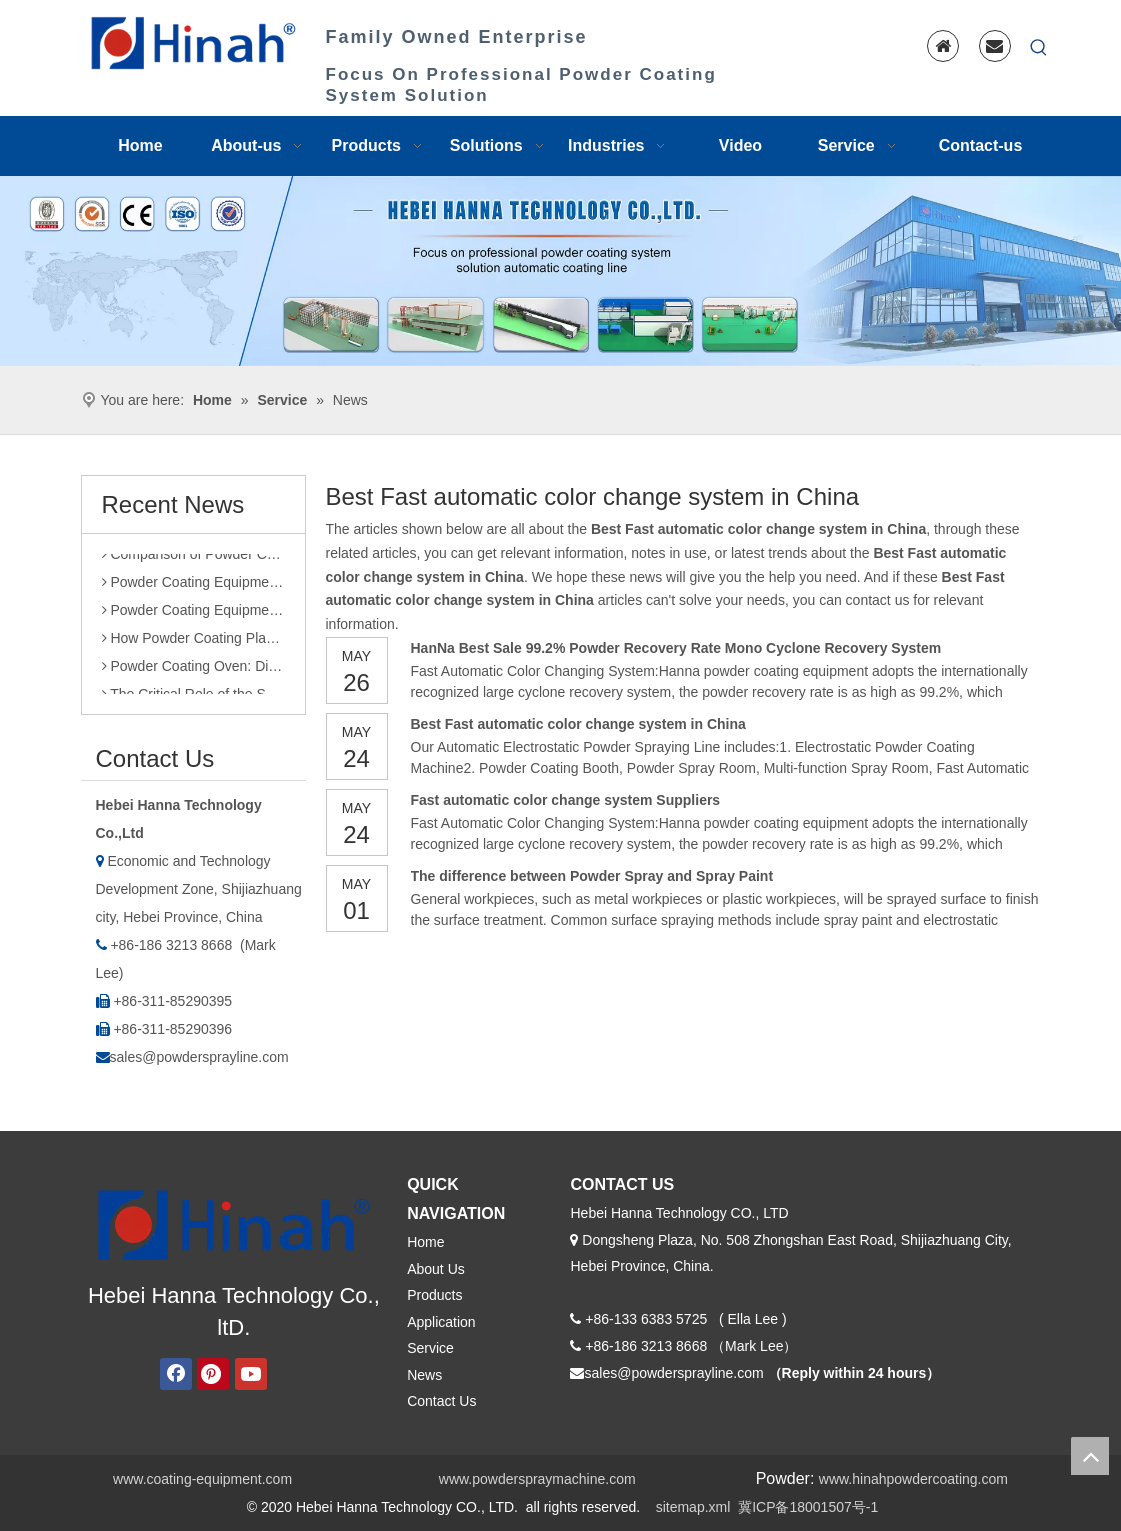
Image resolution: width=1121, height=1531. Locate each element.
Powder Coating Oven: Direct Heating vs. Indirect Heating (193, 670)
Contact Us (441, 1401)
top (1090, 1456)
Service (430, 1348)
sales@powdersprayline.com (199, 1057)
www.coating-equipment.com (202, 1479)
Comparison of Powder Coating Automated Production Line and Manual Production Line (193, 558)
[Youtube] (251, 1374)
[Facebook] (176, 1374)
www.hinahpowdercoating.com (913, 1479)
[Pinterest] (213, 1374)
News (424, 1375)
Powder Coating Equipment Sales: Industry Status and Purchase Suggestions (193, 586)
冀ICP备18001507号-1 (808, 1507)
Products (434, 1295)
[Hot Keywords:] (1039, 48)
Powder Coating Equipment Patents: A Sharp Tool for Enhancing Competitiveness (193, 614)
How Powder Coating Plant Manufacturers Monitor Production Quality (193, 642)
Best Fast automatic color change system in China (578, 724)
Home (425, 1242)
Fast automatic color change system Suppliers (566, 800)
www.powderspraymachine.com (537, 1479)
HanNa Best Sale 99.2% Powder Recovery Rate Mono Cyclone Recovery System (676, 648)
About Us (436, 1269)
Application (441, 1322)
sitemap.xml (693, 1507)
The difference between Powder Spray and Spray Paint (592, 876)
